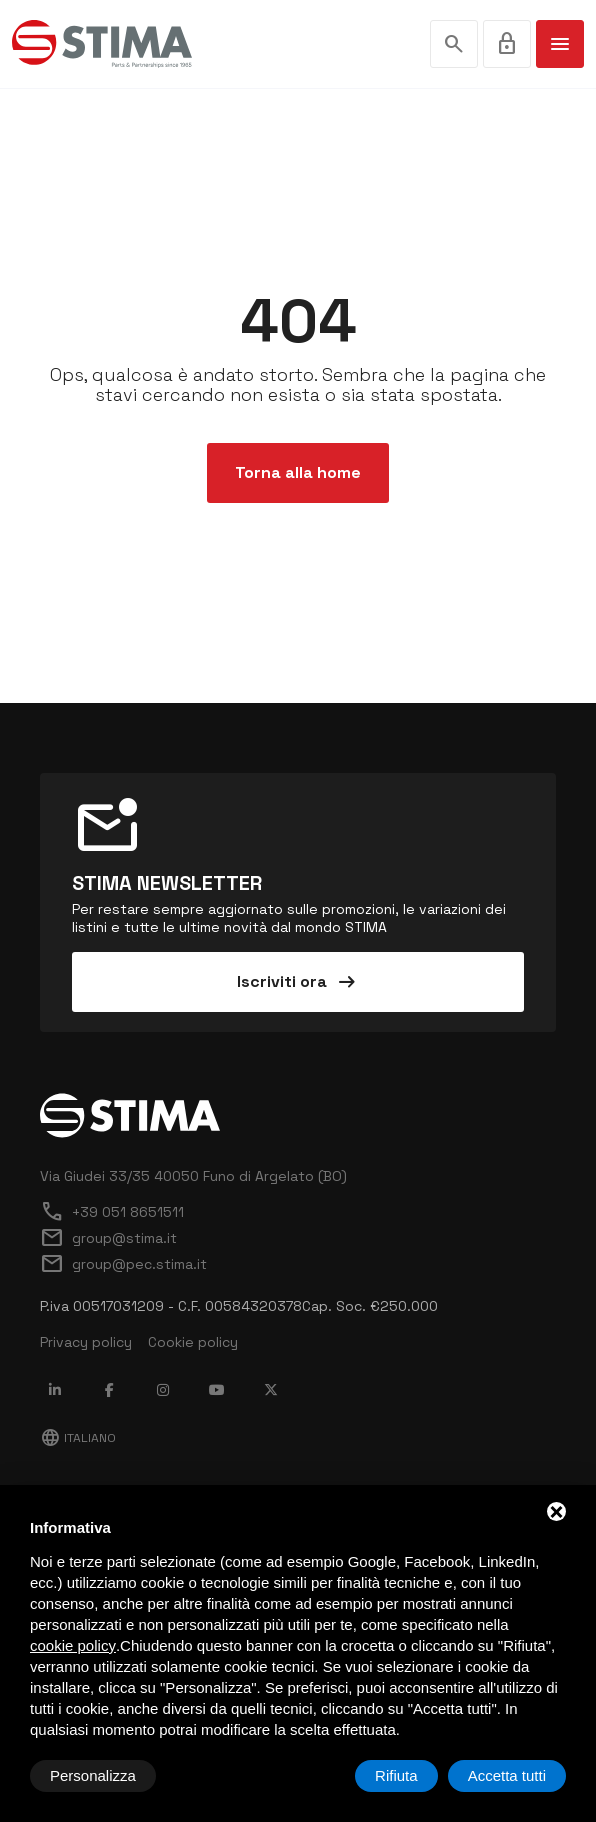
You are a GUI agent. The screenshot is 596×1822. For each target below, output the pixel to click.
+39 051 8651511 (112, 1212)
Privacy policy (86, 1342)
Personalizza (93, 1775)
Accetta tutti (507, 1775)
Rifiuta (396, 1775)
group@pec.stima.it (123, 1264)
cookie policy (73, 1645)
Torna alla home (298, 472)
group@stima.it (108, 1238)
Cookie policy (193, 1342)
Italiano (78, 1438)
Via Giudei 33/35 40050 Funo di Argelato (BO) (193, 1176)
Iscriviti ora (298, 982)
